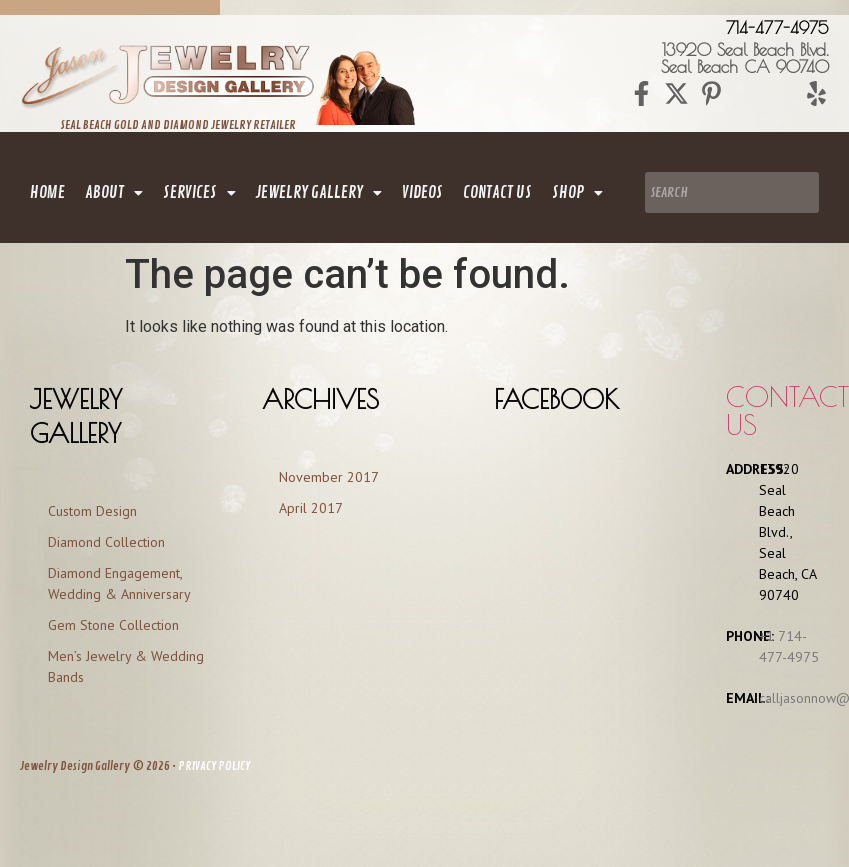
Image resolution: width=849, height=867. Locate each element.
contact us (497, 193)
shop (577, 193)
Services (199, 193)
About (114, 193)
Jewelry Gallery (319, 193)
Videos (422, 193)
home (47, 193)
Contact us (787, 410)
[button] (114, 193)
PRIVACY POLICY (214, 766)
